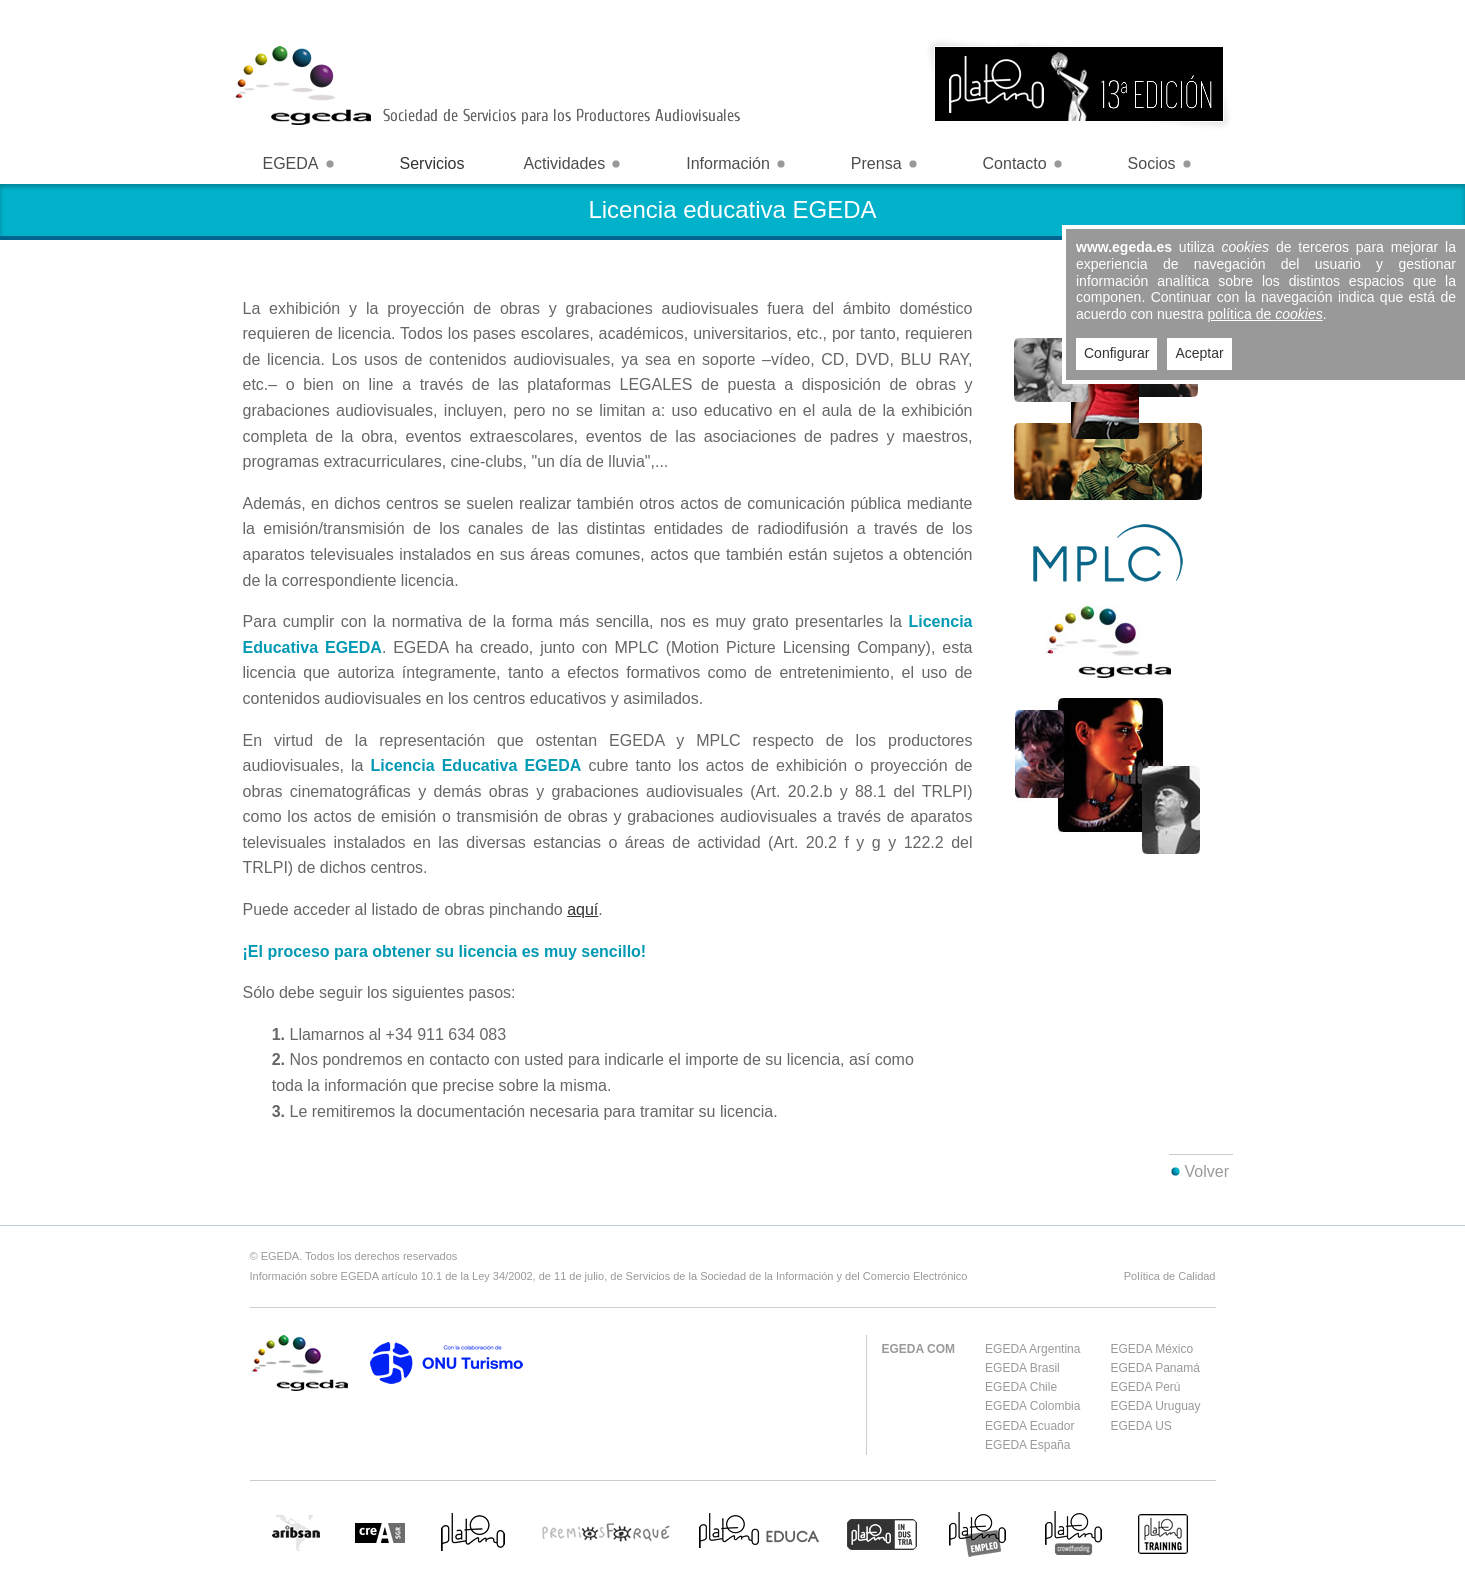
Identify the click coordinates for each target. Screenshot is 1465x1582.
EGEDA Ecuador (1029, 1426)
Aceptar (1199, 353)
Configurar (1116, 353)
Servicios (432, 163)
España (1119, 14)
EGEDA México (1151, 1349)
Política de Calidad (1170, 1276)
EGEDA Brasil (1022, 1368)
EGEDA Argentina (1032, 1349)
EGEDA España (1027, 1445)
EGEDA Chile (1021, 1387)
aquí (582, 909)
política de (1265, 314)
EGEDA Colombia (1032, 1406)
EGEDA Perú (1145, 1387)
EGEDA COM (919, 1349)
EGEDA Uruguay (1155, 1406)
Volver (1207, 1171)
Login (1205, 14)
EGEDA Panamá (1154, 1368)
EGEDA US (1140, 1426)
